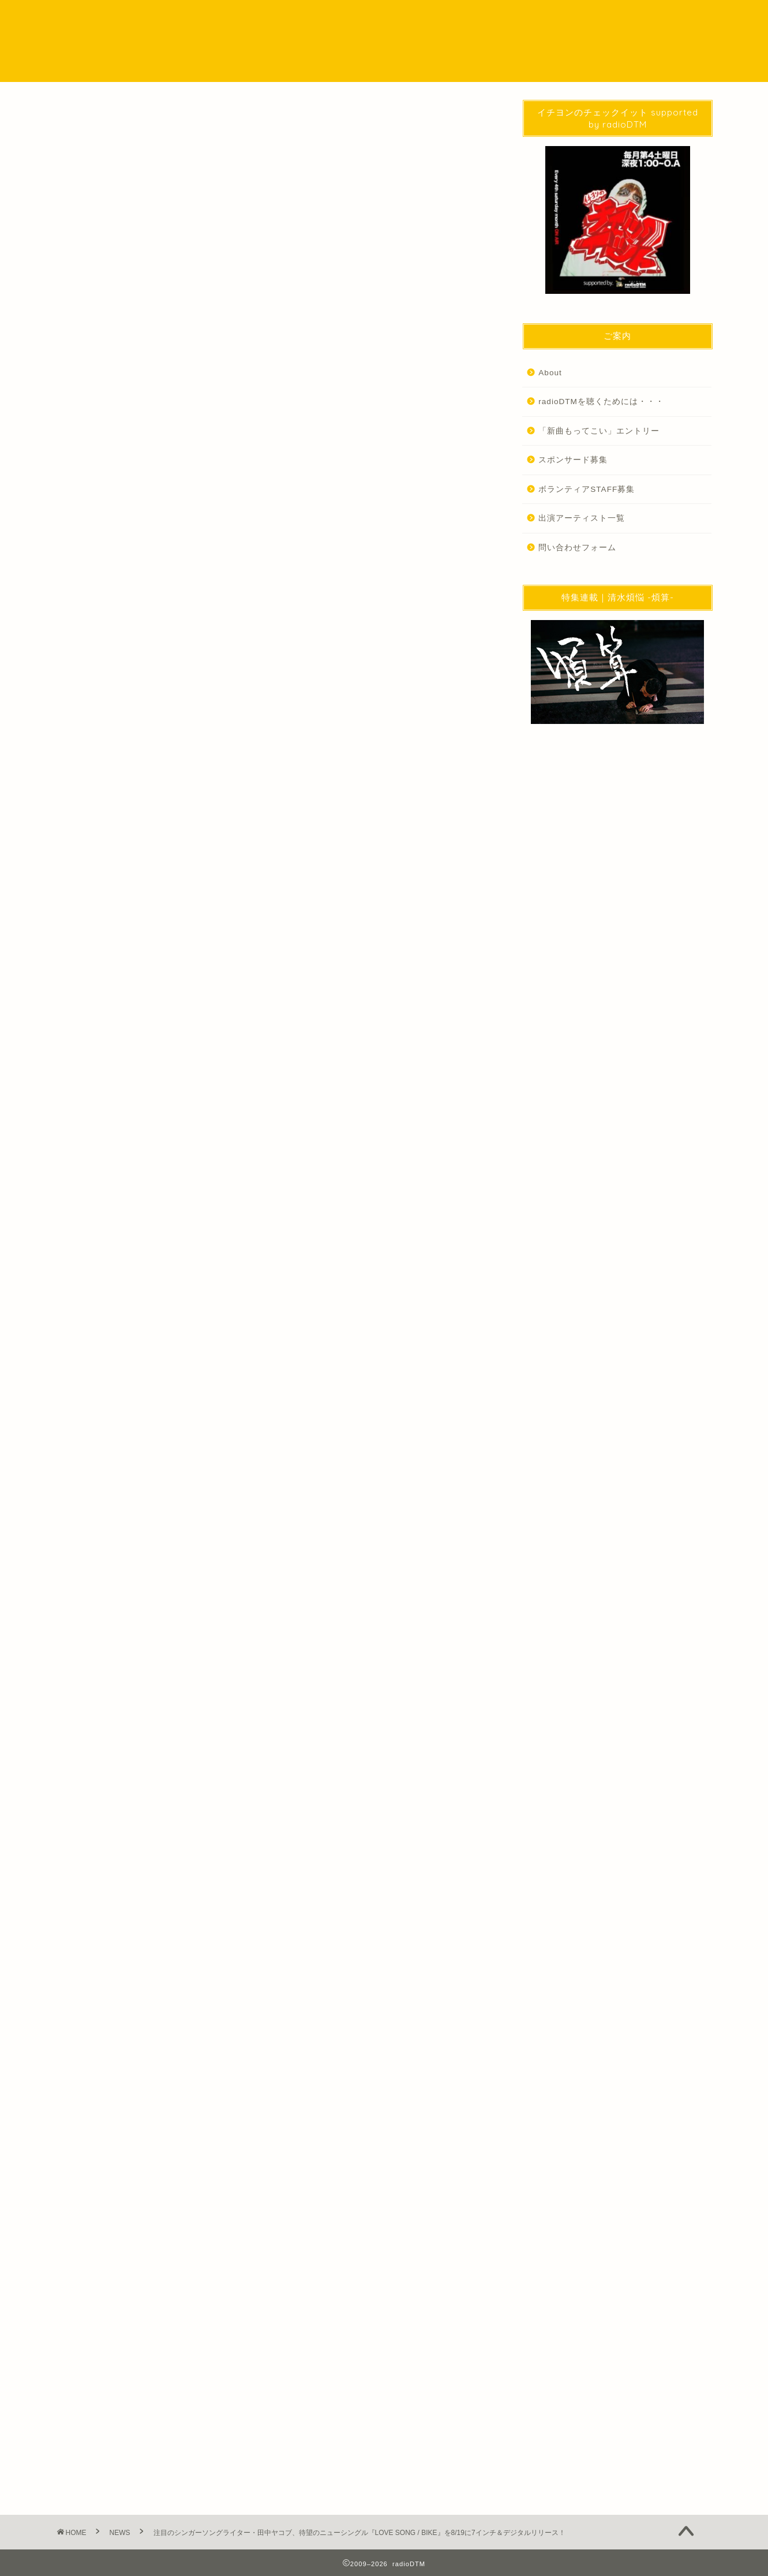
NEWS (322, 18)
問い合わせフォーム (577, 547)
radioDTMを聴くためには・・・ (601, 401)
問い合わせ (608, 18)
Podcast (376, 18)
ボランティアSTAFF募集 (586, 489)
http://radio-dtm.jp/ (169, 2085)
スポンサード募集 (573, 460)
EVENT (491, 18)
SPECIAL (435, 18)
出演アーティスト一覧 (581, 518)
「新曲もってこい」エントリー (599, 431)
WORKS (546, 18)
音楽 (108, 1943)
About (550, 372)
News (74, 1943)
